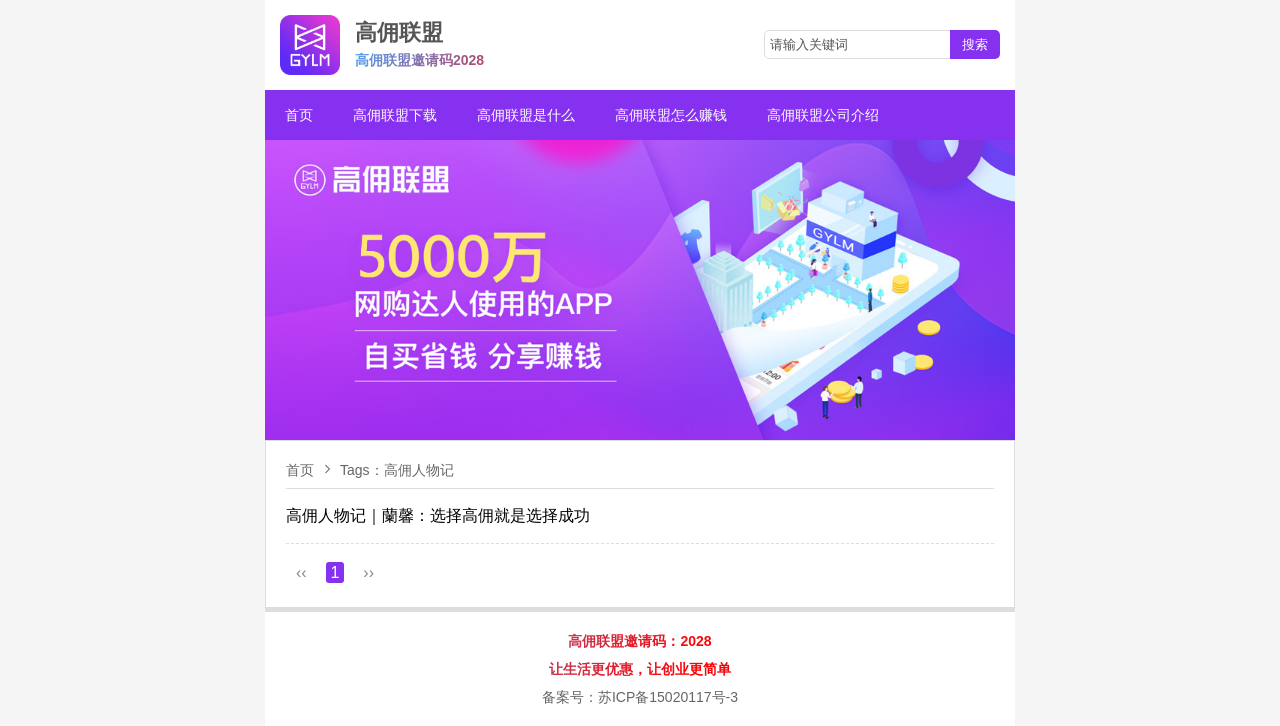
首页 (299, 115)
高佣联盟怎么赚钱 (671, 115)
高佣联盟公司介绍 (823, 115)
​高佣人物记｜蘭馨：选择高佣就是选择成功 (438, 515)
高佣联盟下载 (395, 115)
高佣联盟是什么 (526, 115)
